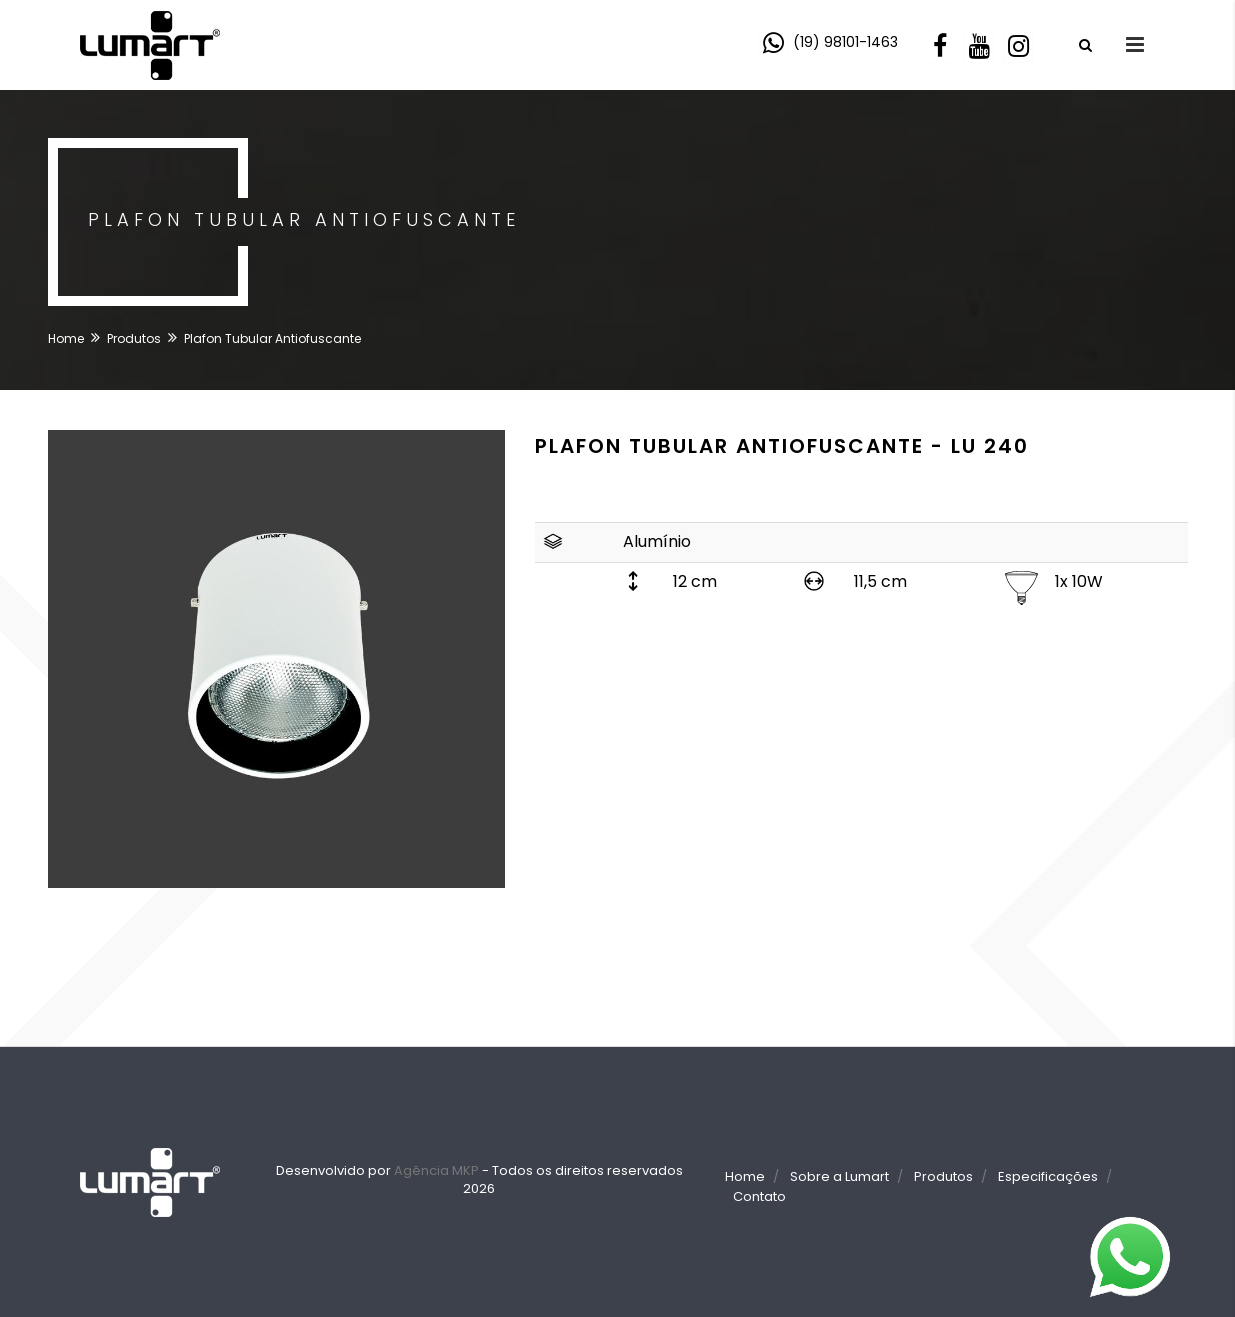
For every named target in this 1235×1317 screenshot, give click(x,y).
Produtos (134, 338)
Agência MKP (436, 1170)
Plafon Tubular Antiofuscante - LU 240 (782, 446)
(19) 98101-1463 (845, 42)
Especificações (1048, 1176)
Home (66, 338)
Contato (759, 1196)
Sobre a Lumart (839, 1176)
